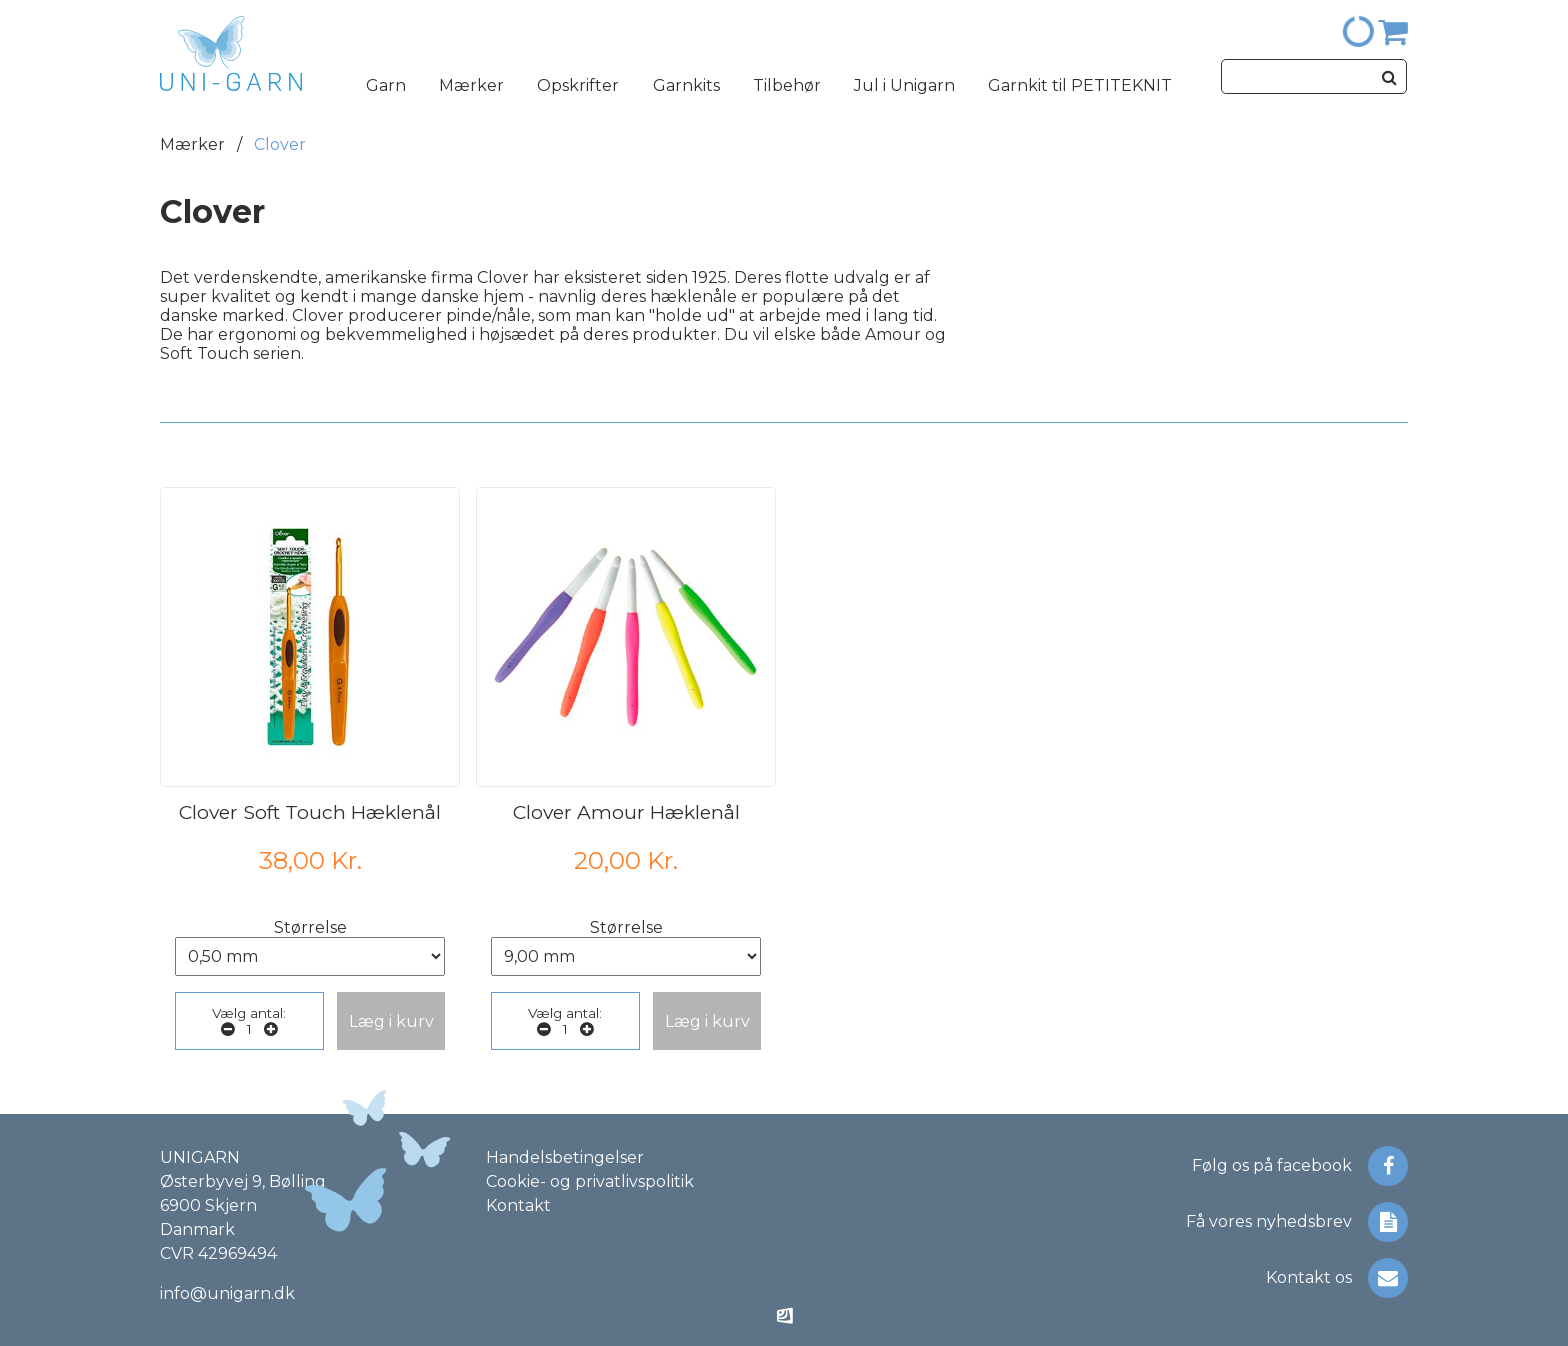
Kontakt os (1337, 1278)
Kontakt (518, 1205)
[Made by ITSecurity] (784, 1318)
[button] (391, 1021)
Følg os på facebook (1300, 1166)
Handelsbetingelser (565, 1157)
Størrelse (310, 927)
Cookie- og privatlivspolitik (590, 1181)
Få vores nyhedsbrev (1297, 1222)
